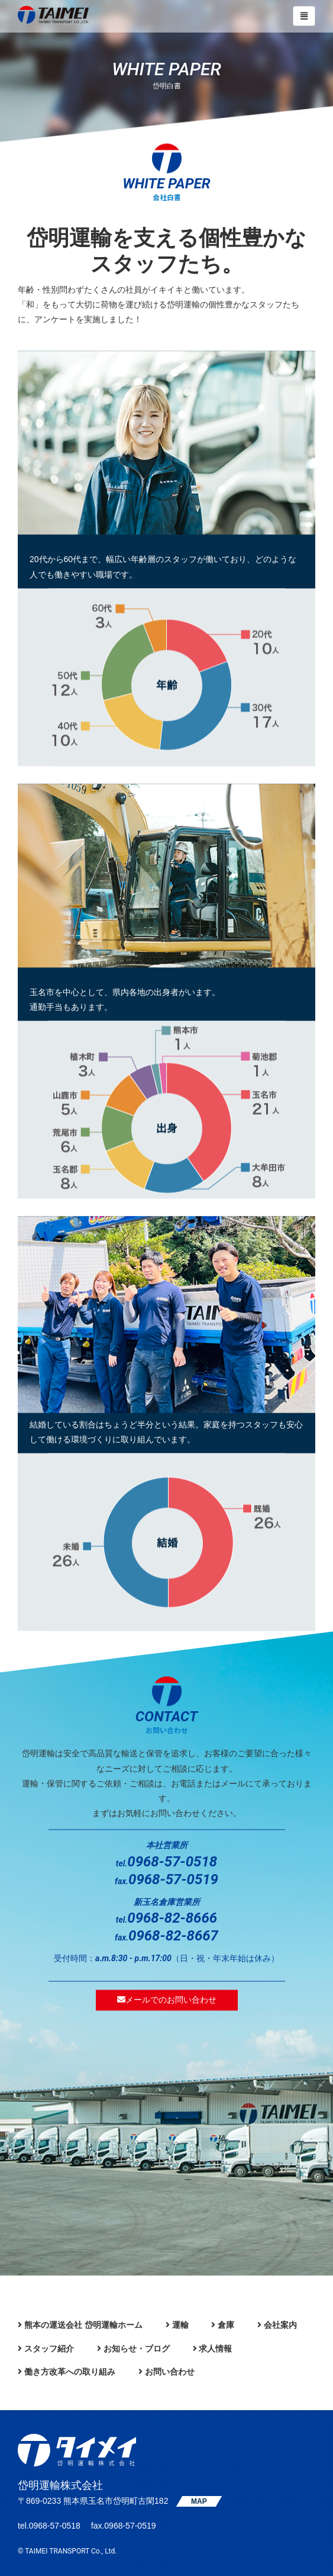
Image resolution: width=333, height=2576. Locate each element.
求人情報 (215, 2348)
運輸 (180, 2325)
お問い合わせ (170, 2371)
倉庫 (226, 2325)
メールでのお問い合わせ (166, 1999)
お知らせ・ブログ (137, 2348)
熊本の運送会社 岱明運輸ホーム (83, 2325)
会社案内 (280, 2325)
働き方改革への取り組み (69, 2371)
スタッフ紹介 (49, 2348)
